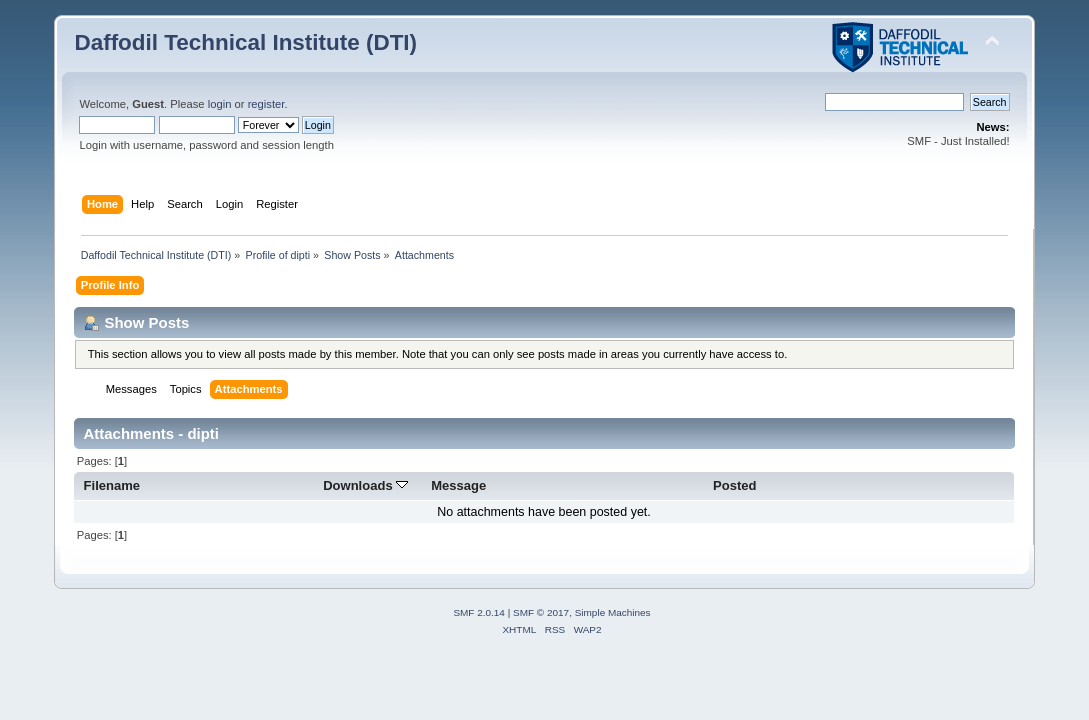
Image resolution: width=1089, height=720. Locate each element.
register (266, 104)
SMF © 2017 (541, 612)
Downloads (365, 485)
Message (458, 485)
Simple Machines (613, 612)
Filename (112, 485)
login (220, 104)
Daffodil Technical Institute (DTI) (245, 42)
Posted (734, 485)
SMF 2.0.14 (479, 612)
